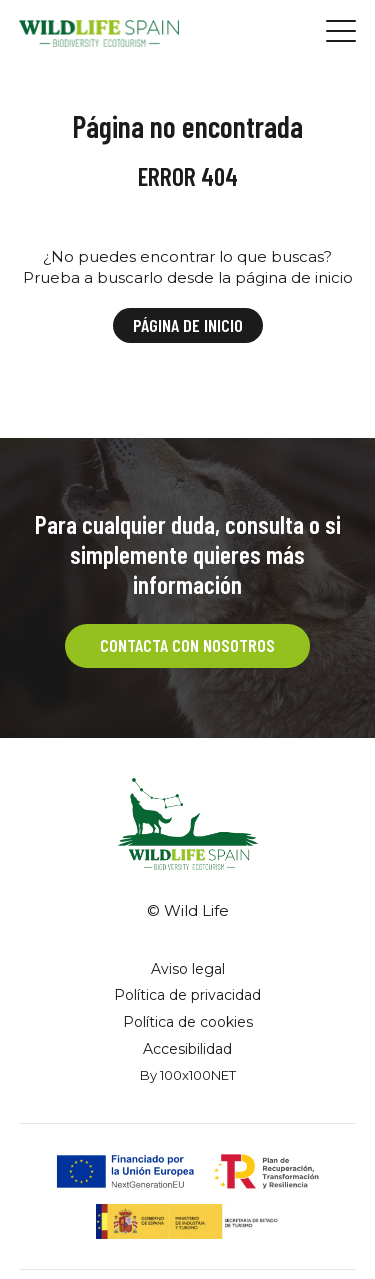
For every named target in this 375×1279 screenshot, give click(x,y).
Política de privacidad (187, 995)
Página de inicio (188, 325)
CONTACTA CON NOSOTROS (187, 645)
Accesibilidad (187, 1049)
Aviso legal (188, 969)
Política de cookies (188, 1022)
